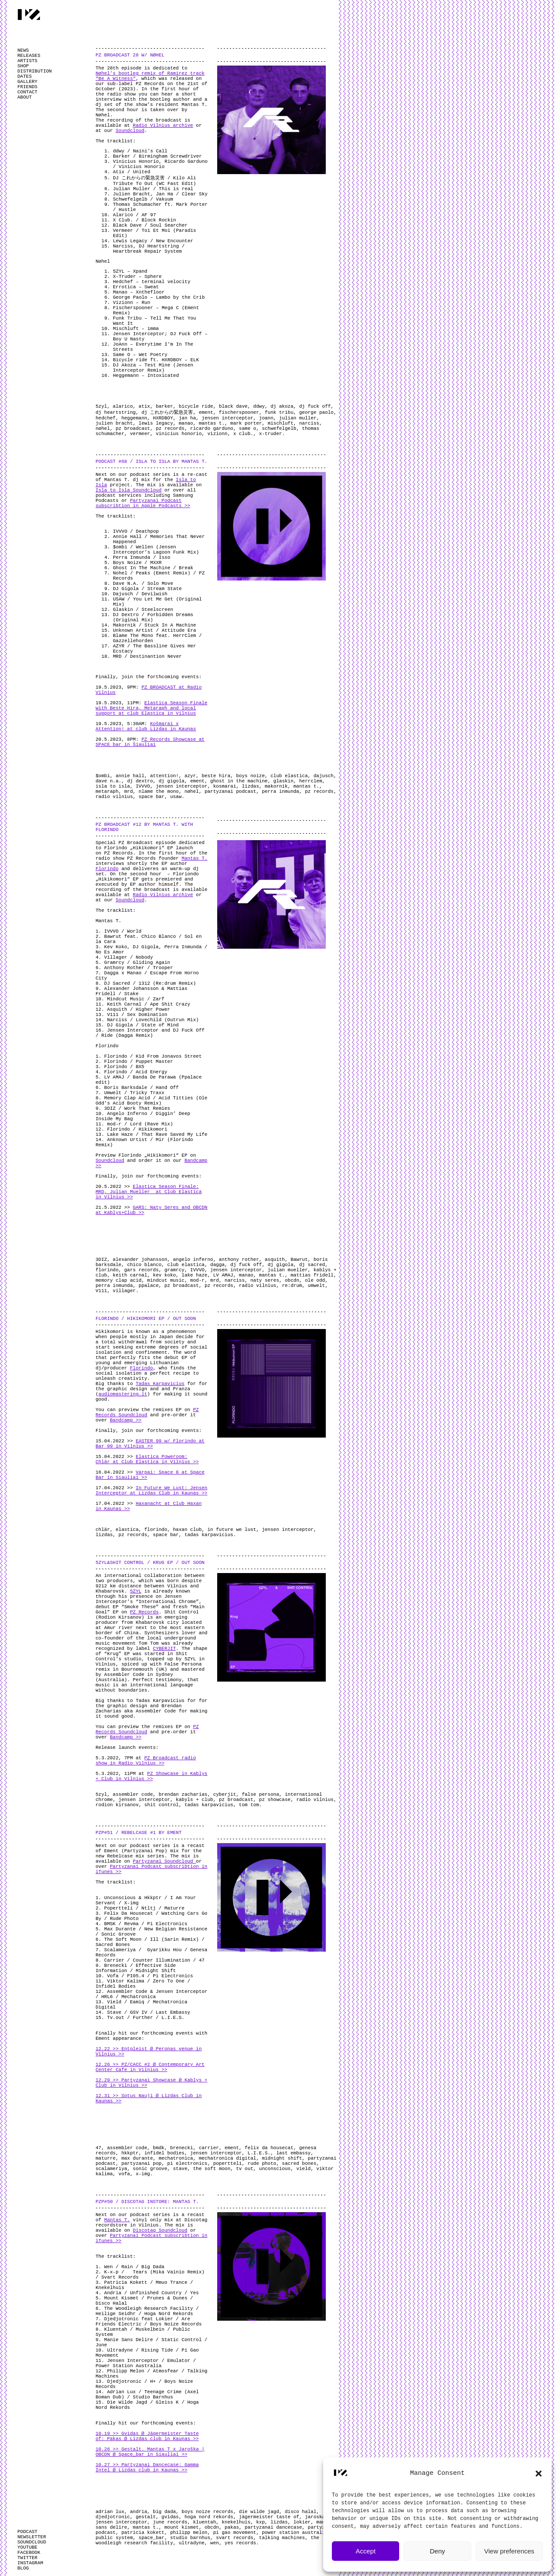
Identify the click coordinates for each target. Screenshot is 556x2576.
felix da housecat (269, 2148)
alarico (123, 406)
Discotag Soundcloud (160, 2230)
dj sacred (312, 1264)
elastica (127, 1529)
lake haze (194, 1275)
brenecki (181, 2148)
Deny (437, 2551)
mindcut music (166, 1280)
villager (124, 1290)
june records (170, 2522)
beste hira (216, 775)
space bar (151, 796)
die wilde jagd (259, 2511)
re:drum (292, 1285)
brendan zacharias (183, 1794)
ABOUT (24, 97)
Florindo (107, 868)
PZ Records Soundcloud (147, 1412)
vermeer (140, 433)
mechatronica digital (227, 2158)
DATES (24, 76)
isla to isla (113, 786)
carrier (209, 2148)
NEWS (23, 50)
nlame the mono (159, 791)
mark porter (246, 423)
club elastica (289, 775)
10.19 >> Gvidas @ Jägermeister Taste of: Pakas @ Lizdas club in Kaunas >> (147, 2436)
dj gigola (171, 781)
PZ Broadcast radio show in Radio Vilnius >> (146, 1760)
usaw (176, 796)
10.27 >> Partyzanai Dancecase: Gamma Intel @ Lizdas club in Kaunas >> (147, 2467)
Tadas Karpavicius (160, 1383)
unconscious (275, 2168)
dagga (217, 1264)
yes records (240, 2543)
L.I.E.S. (259, 2153)
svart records (234, 2537)
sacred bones (299, 2163)
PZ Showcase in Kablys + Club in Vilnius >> (151, 1776)
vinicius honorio (179, 433)
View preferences (509, 2551)
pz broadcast (133, 428)
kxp (260, 2522)
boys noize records (207, 2511)
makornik (276, 786)
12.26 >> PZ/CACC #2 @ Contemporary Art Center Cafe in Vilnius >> (150, 2067)
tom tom (249, 1804)
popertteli (227, 2163)
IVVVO (143, 786)
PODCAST (27, 2531)
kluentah (204, 2522)
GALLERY (27, 81)
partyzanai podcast (230, 791)
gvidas (170, 2517)
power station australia (295, 2532)
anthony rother (239, 1259)
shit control (161, 1804)
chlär (103, 1529)
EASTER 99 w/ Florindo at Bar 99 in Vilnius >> (150, 1443)
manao (186, 423)
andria (138, 2511)
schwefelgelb (279, 428)
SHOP (23, 66)
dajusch (324, 775)
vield (303, 2168)
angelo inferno (193, 1259)
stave (180, 2168)
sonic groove (150, 2168)
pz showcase (275, 1799)
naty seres (265, 1280)
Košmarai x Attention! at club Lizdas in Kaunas (146, 726)
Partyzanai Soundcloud (164, 1861)
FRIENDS (27, 86)
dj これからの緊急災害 (167, 412)
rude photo (262, 2163)
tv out (245, 2168)
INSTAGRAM (30, 2563)
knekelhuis (236, 2522)
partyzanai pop (141, 2163)
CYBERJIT (164, 1648)
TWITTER (27, 2557)
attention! (164, 775)
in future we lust (231, 1529)
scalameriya (111, 2168)
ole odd (315, 1280)
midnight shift (282, 2158)
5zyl (101, 406)
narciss (309, 423)
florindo (107, 1270)
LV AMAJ (223, 1275)
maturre (106, 2158)
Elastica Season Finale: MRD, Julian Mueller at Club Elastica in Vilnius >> (149, 1192)
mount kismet (181, 2527)
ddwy (259, 406)
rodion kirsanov (117, 1804)
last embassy (293, 2153)
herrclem (310, 781)
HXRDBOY (163, 418)
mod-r (197, 1280)
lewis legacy (156, 423)
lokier (302, 2522)
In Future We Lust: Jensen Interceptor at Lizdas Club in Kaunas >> (151, 1490)
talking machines (282, 2537)
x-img (143, 2174)
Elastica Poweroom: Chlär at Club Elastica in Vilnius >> (147, 1459)
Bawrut (299, 1259)
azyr (190, 775)
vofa (124, 2174)
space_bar (151, 2537)
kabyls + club (194, 1799)
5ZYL (135, 1591)
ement (206, 412)
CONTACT (27, 92)
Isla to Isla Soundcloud (129, 490)
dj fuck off (315, 406)
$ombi (103, 775)
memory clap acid (119, 1280)
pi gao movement (234, 2532)
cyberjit (224, 1794)
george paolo (316, 412)
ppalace (149, 1285)
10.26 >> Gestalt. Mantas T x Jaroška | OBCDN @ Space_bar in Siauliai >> (150, 2452)
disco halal (301, 2511)
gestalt (146, 2517)
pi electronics (187, 2163)
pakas (232, 2527)
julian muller (298, 418)
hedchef (106, 418)
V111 (101, 1290)
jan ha (187, 418)
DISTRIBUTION (34, 71)
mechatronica (176, 2158)
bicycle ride (196, 406)
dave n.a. (108, 781)
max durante (137, 2158)
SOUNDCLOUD (31, 2542)
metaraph (107, 791)
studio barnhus (190, 2537)
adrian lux (110, 2511)
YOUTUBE (27, 2547)
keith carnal (130, 1275)
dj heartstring (116, 412)
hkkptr (130, 2153)
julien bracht (114, 423)
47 (98, 2148)
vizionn (217, 433)
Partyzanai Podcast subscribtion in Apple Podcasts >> (143, 503)
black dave (233, 406)
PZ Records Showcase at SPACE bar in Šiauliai (150, 742)
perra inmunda (280, 791)
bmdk (158, 2148)
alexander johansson (140, 1259)
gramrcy (174, 1270)
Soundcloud (130, 130)
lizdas (250, 786)
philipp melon (189, 2532)
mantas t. (212, 423)
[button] (538, 2473)
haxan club (187, 1529)
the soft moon (211, 2168)
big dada (164, 2511)
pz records (170, 428)
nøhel (103, 428)
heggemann (134, 418)
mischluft (280, 423)
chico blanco (144, 1264)
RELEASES (28, 55)
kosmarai (224, 786)
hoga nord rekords (209, 2517)
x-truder (270, 433)
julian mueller (288, 1270)
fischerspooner (239, 412)
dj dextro (140, 781)
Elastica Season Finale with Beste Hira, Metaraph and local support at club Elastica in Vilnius (151, 708)
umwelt (316, 1285)
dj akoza (282, 406)
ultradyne (191, 2543)
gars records (141, 1270)
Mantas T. (194, 858)
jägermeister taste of (269, 2517)
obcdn (292, 1280)
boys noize (250, 775)
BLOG (23, 2568)
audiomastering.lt (123, 1394)
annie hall (130, 775)
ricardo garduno (211, 428)
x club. (243, 433)
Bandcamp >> (126, 1420)
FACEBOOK (28, 2552)
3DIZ (101, 1259)
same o (247, 428)
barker (164, 406)
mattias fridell (312, 1275)
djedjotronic (113, 2517)
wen (214, 2543)
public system (114, 2537)
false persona (260, 1794)
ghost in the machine (239, 781)
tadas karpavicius (209, 1534)
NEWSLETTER (31, 2537)
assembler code (133, 1794)
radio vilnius (114, 796)
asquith (275, 1259)
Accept (366, 2551)
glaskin (283, 781)
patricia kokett (142, 2532)
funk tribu (279, 412)
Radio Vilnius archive (163, 125)
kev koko (164, 1275)
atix (144, 406)
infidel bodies (164, 2153)
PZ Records (144, 1612)
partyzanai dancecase (273, 2527)
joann (266, 418)
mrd (128, 791)
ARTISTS (27, 60)
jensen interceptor (227, 418)
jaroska (315, 2517)
